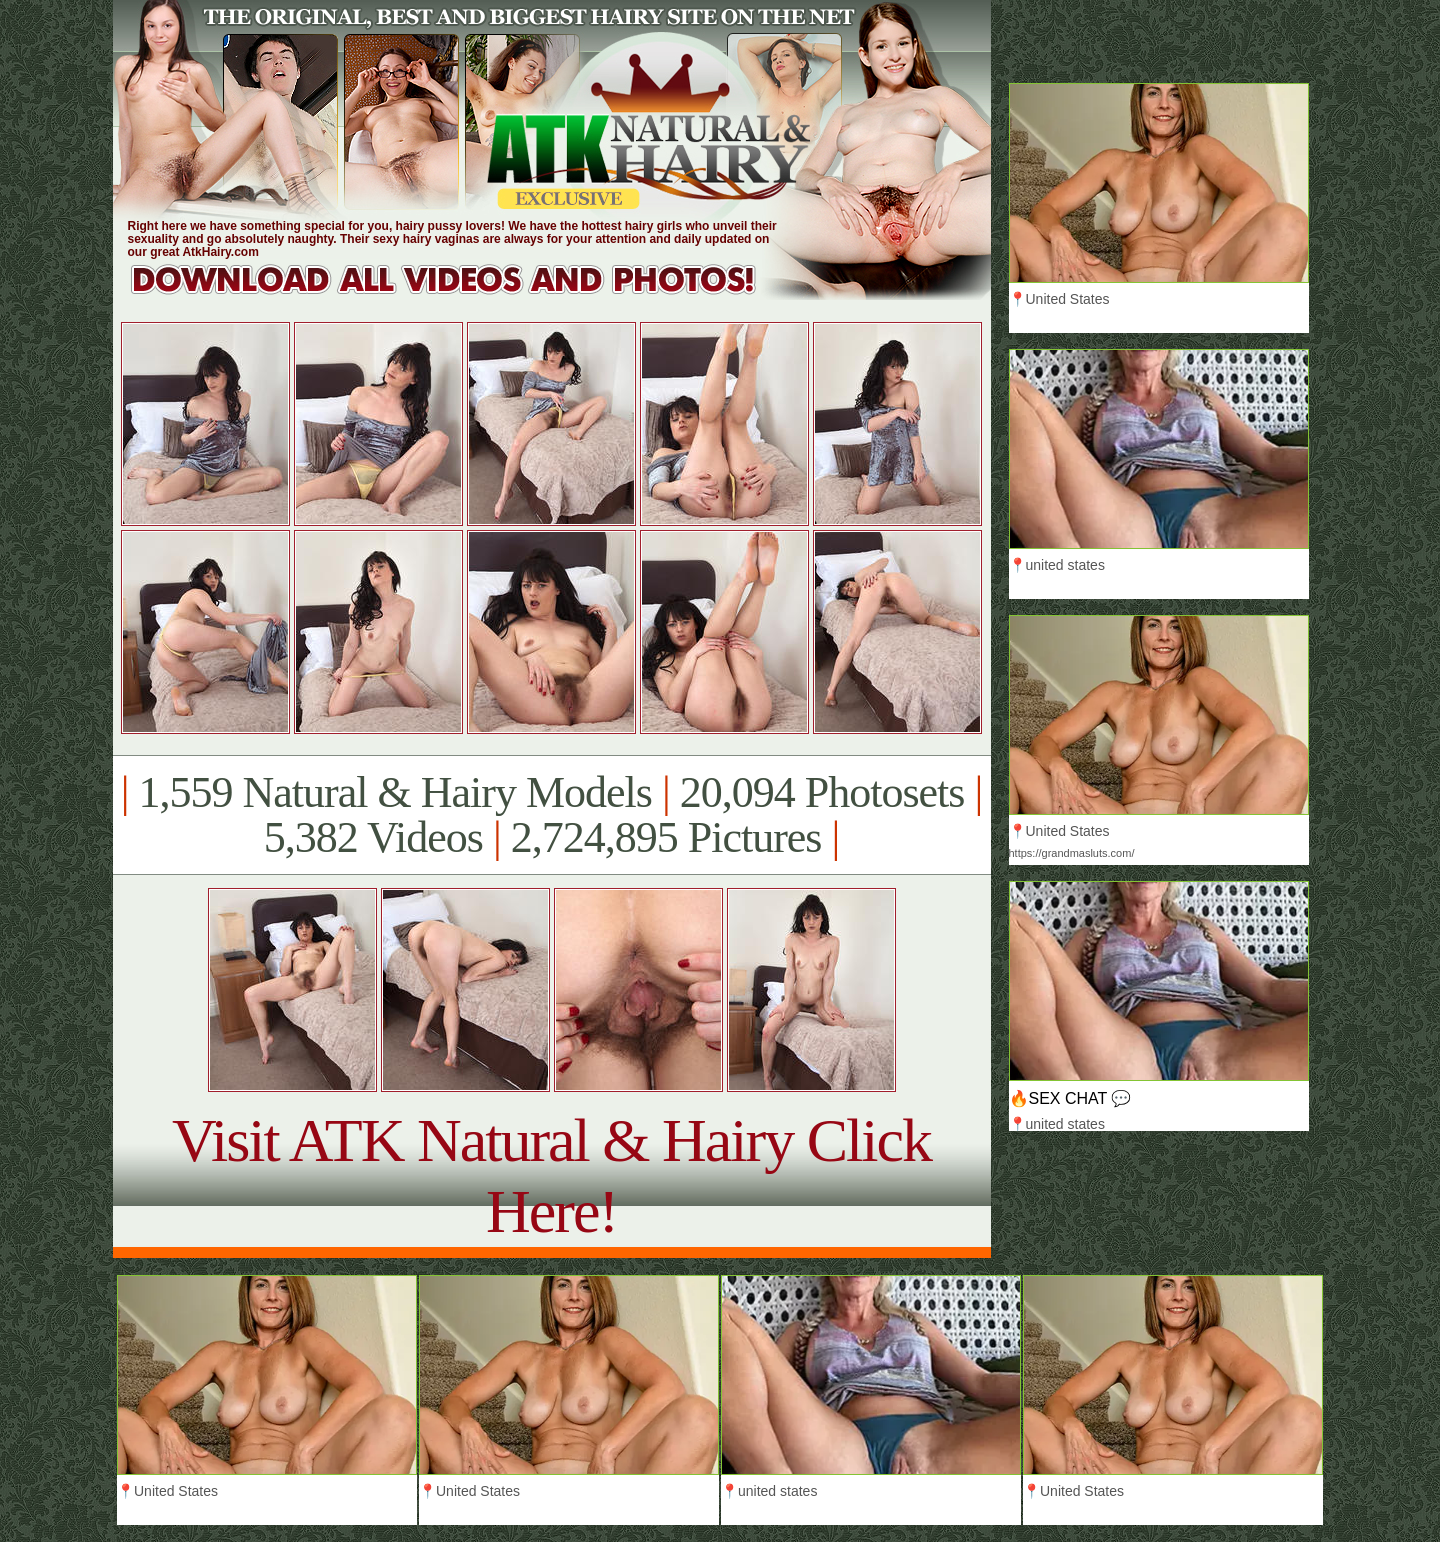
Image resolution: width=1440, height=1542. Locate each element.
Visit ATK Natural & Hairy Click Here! (551, 1175)
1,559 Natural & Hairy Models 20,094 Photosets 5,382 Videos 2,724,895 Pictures (551, 815)
